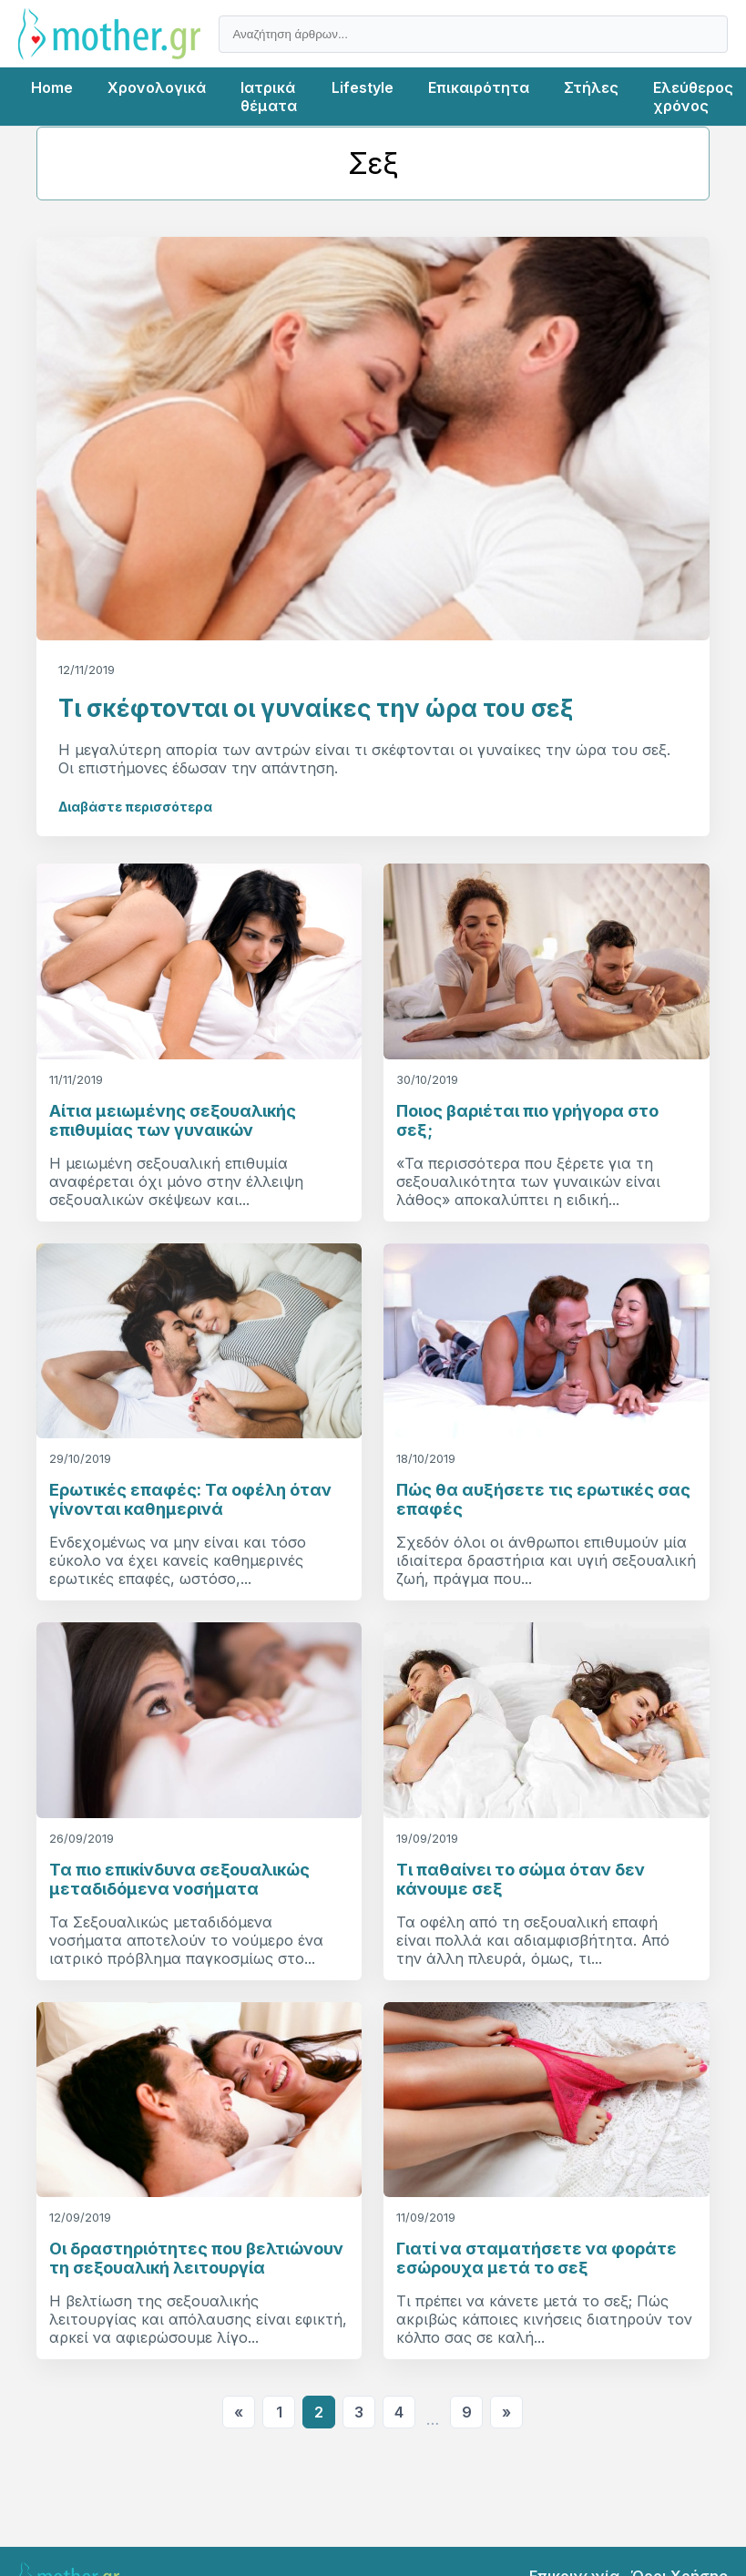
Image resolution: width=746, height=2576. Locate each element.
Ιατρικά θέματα (268, 96)
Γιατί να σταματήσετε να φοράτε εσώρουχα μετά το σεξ (536, 2258)
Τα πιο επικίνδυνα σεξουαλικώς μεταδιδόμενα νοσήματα (179, 1879)
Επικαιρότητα (478, 87)
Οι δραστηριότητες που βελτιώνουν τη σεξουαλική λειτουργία (196, 2258)
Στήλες (591, 87)
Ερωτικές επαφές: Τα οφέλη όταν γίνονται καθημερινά (190, 1499)
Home (52, 87)
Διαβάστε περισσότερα (135, 806)
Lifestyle (362, 87)
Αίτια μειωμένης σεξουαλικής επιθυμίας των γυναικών (172, 1120)
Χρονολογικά (156, 87)
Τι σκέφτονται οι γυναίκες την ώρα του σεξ (315, 708)
